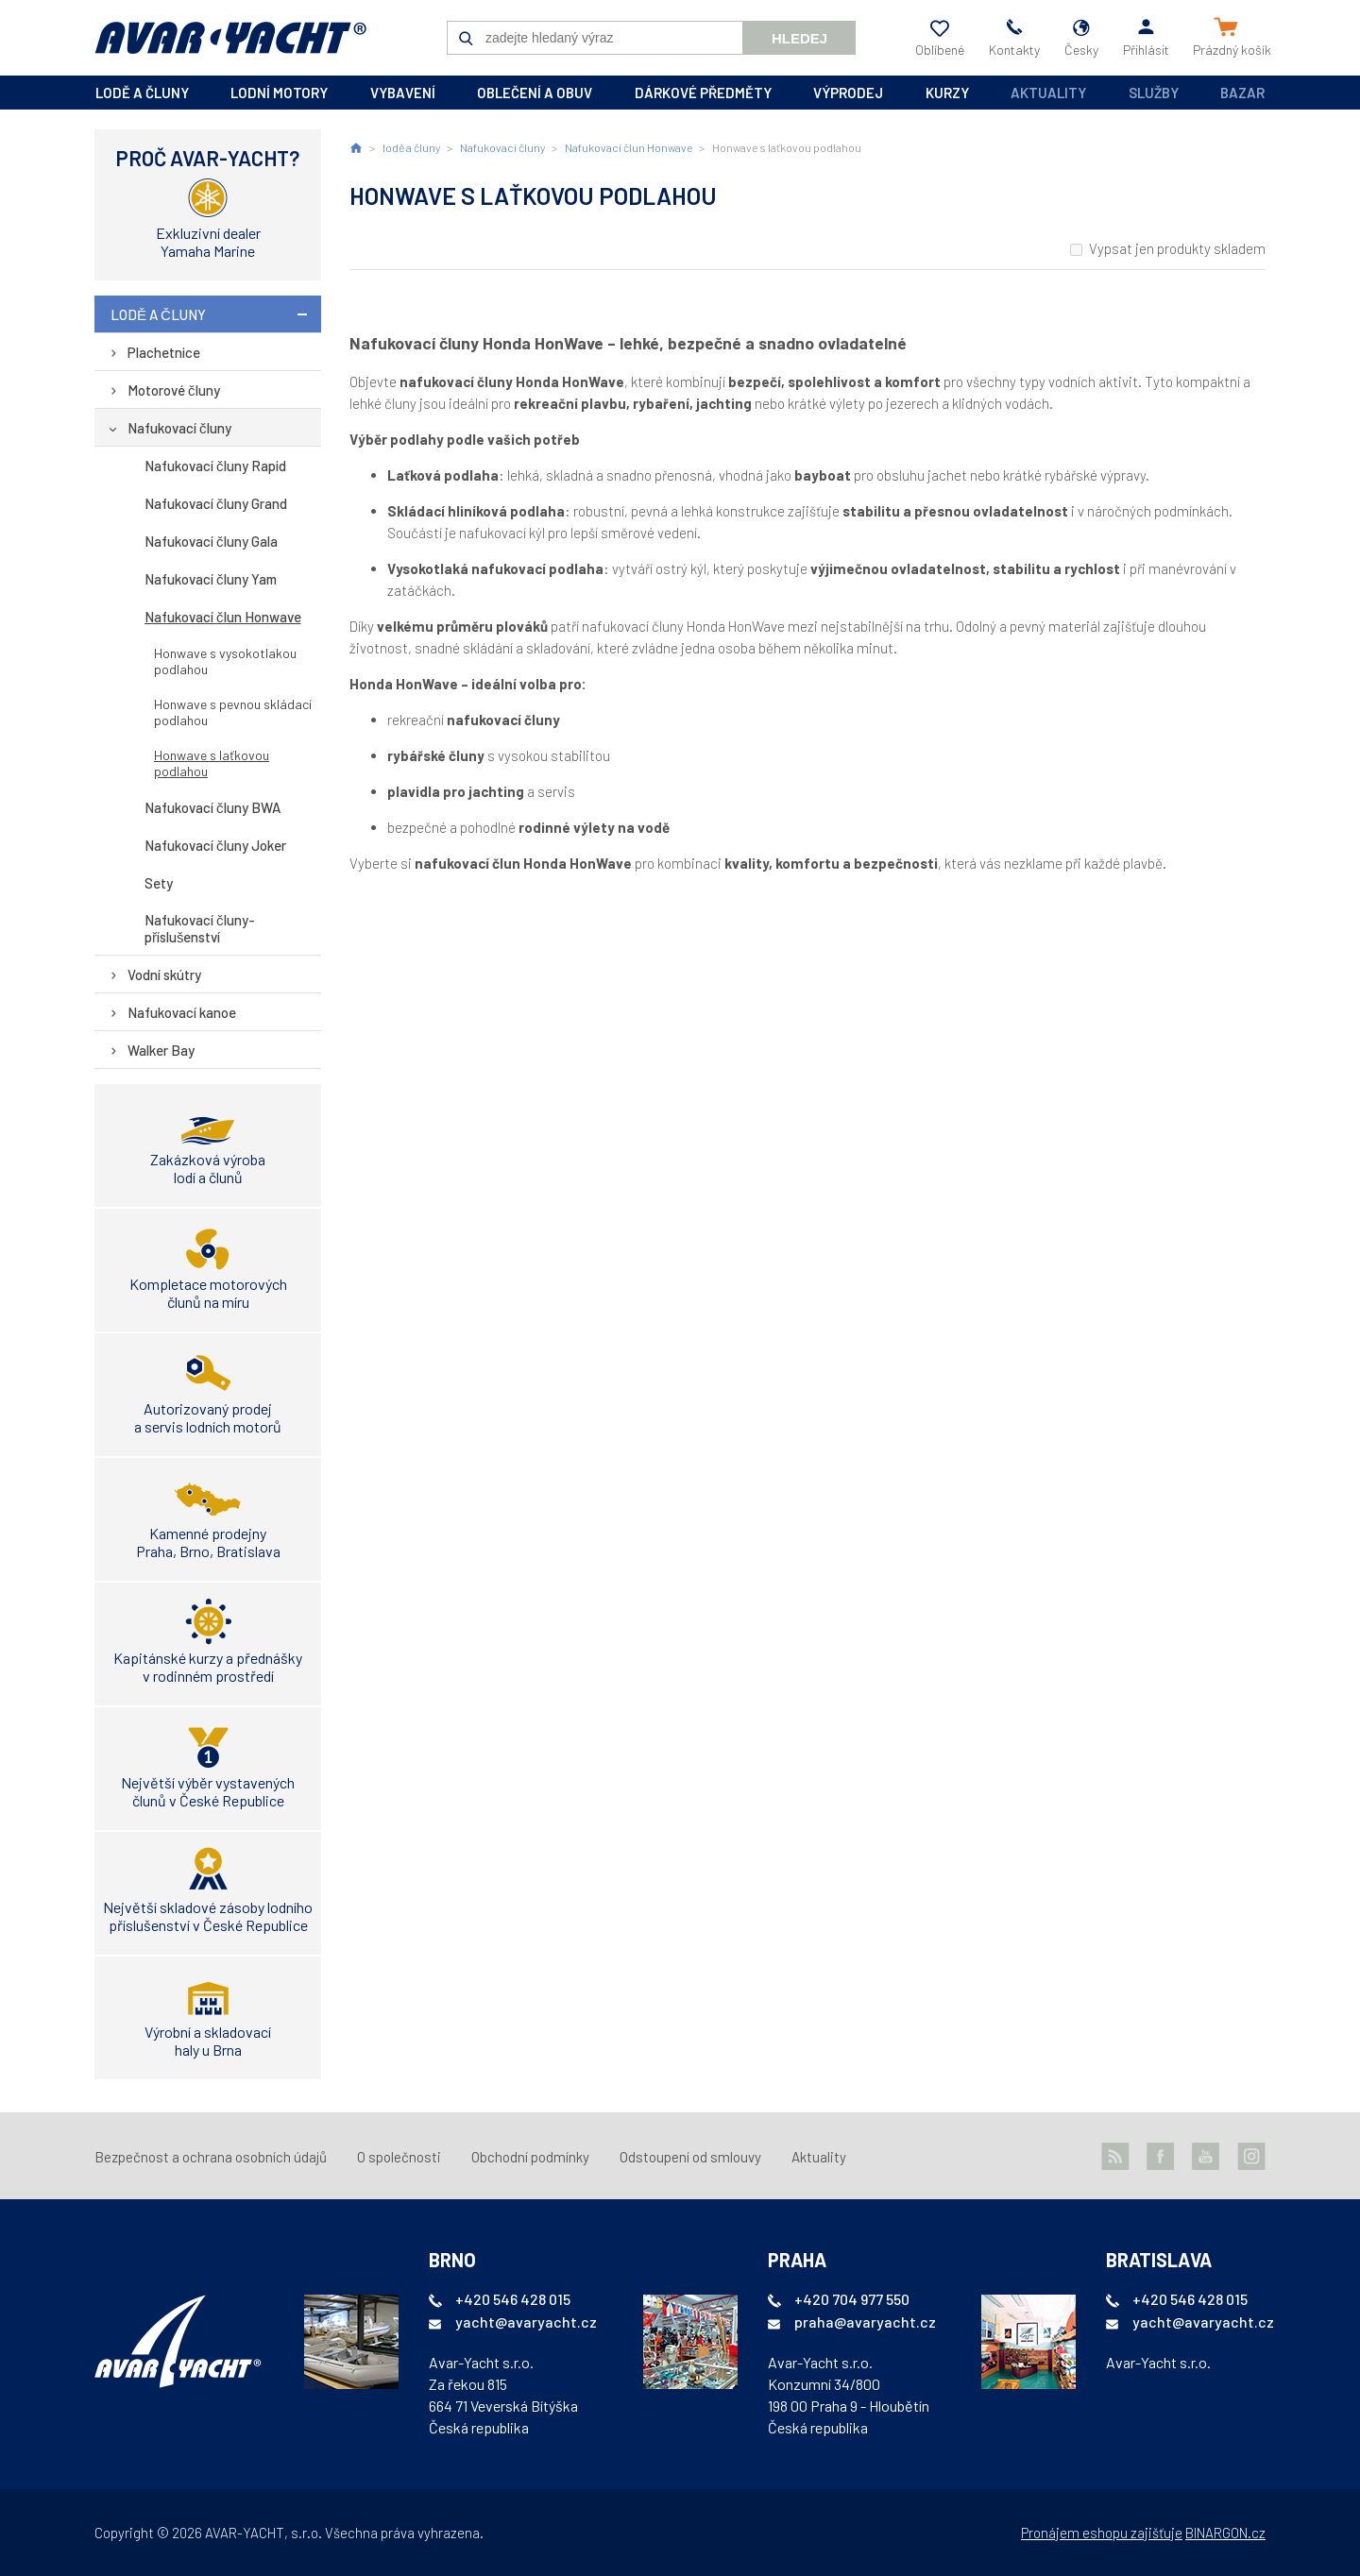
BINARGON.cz (1225, 2532)
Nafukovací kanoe (182, 1012)
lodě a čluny (142, 92)
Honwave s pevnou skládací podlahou (233, 712)
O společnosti (399, 2156)
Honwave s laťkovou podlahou (211, 763)
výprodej (848, 92)
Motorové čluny (174, 389)
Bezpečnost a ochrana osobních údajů (210, 2156)
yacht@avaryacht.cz (526, 2321)
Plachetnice (164, 352)
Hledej (799, 38)
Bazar (1242, 92)
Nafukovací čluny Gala (211, 541)
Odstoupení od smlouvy (690, 2156)
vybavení (402, 92)
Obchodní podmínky (530, 2156)
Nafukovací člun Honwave (222, 616)
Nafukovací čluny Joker (215, 845)
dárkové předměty (703, 92)
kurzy (947, 92)
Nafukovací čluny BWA (212, 807)
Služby (1154, 92)
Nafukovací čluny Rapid (215, 465)
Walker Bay (161, 1050)
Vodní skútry (164, 974)
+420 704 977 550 (852, 2299)
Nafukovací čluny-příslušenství (199, 928)
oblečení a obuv (534, 92)
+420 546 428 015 (512, 2299)
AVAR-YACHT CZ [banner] (230, 38)
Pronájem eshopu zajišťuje (1101, 2532)
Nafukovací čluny (179, 427)
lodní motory (279, 92)
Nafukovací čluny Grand (215, 503)
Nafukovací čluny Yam (210, 578)
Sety (158, 882)
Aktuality (1048, 92)
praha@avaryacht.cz (865, 2321)
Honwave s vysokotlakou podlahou (225, 661)
